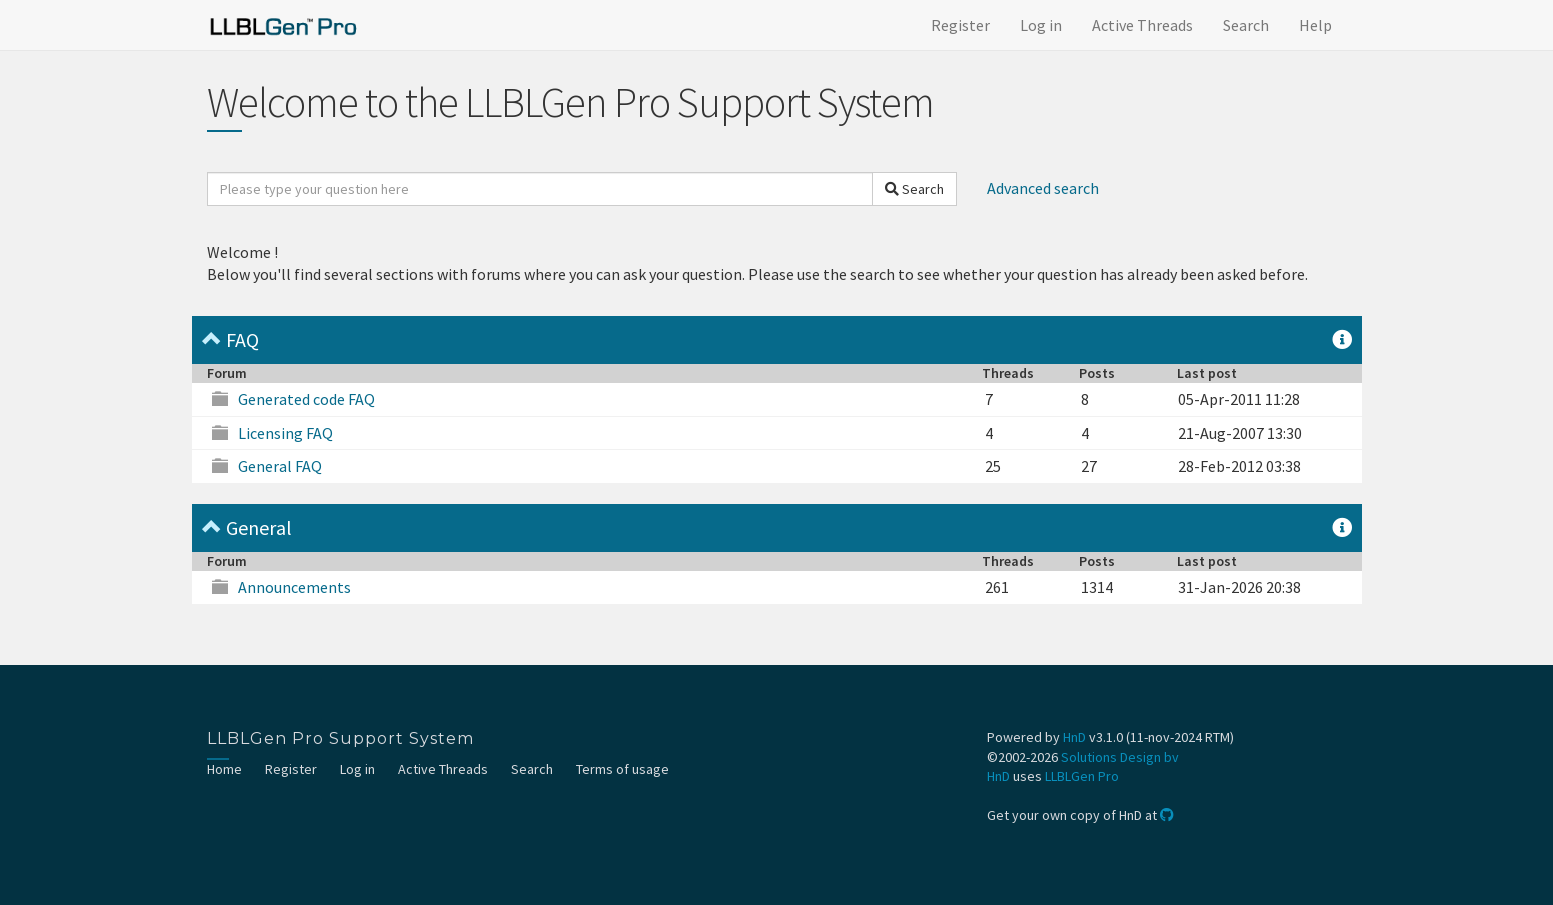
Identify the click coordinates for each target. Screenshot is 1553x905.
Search (1246, 25)
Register (960, 25)
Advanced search (1043, 188)
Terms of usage (622, 769)
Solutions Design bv (1120, 757)
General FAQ (280, 466)
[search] (540, 189)
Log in (1041, 25)
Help (1315, 25)
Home (224, 769)
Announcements (294, 587)
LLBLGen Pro (1082, 776)
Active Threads (1142, 25)
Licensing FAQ (285, 433)
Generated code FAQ (306, 399)
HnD (1074, 737)
